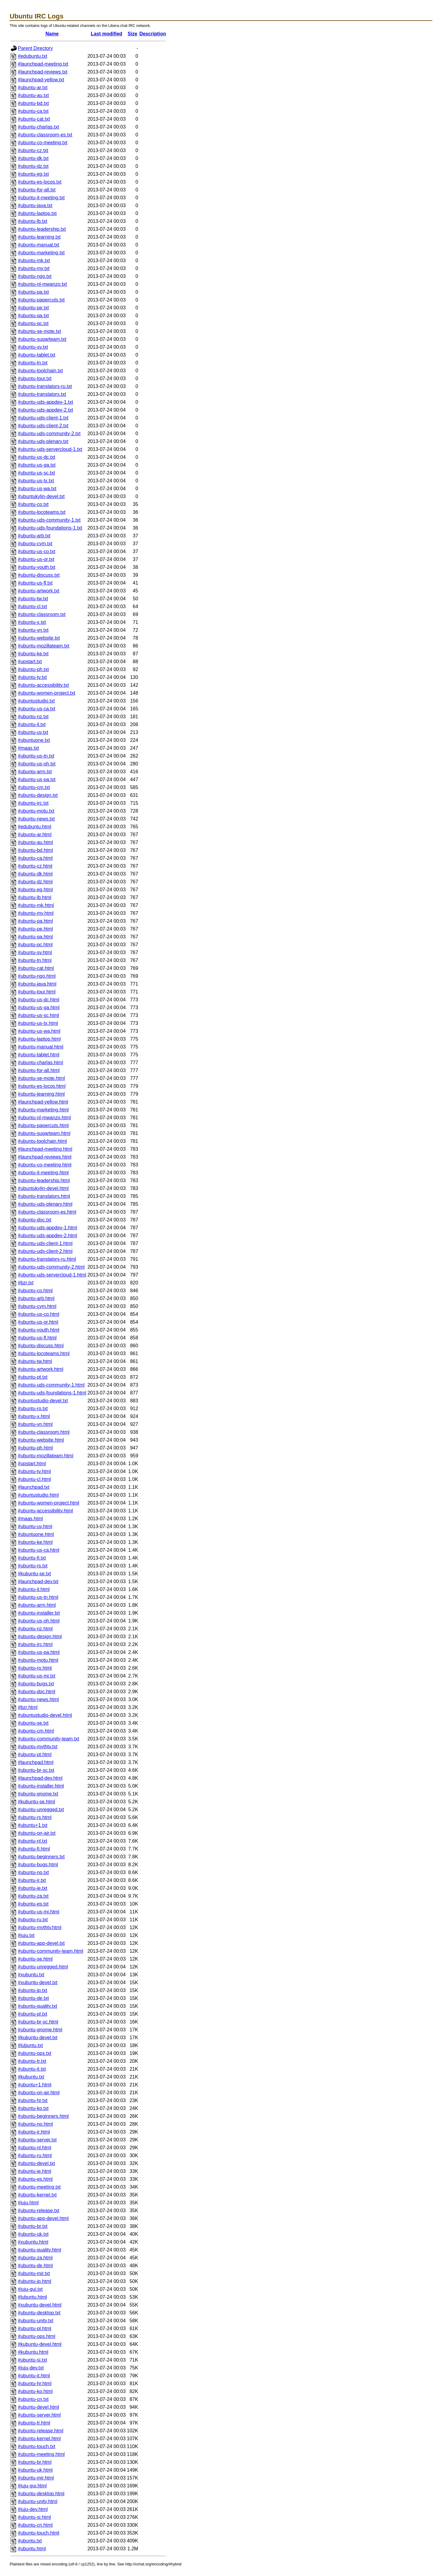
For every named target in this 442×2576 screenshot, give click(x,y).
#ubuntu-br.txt (32, 2226)
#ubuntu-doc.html (36, 1691)
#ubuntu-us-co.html (38, 1314)
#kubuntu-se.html (36, 1801)
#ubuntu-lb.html (34, 897)
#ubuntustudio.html (38, 1495)
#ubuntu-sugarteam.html (44, 1133)
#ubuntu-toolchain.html (42, 1141)
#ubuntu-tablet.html (38, 1054)
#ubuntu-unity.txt (35, 2320)
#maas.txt (28, 748)
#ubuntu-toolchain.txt (40, 370)
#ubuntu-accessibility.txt (43, 685)
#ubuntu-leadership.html (44, 1180)
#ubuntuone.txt (34, 740)
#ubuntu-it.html (34, 2375)
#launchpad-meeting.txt (43, 64)
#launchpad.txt (33, 1487)
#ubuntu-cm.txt (34, 787)
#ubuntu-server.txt (37, 2139)
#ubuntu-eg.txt (33, 174)
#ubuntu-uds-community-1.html (51, 1384)
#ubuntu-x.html (34, 1416)
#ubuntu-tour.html (37, 991)
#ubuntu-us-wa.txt (37, 488)
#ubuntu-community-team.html (50, 1951)
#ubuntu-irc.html (35, 1644)
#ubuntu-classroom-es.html (47, 1212)
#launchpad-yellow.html (43, 1101)
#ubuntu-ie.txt (32, 1888)
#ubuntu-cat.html (36, 968)
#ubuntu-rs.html (34, 1817)
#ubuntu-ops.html (36, 2336)
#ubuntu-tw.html (35, 1361)
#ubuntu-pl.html (34, 2328)
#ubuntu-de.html (35, 2265)
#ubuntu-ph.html (35, 1447)
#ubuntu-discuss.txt (39, 575)
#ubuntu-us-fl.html (37, 1337)
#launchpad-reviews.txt (42, 71)
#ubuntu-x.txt (32, 622)
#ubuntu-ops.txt (34, 2053)
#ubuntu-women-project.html (48, 1502)
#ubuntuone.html (36, 1534)
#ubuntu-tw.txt (33, 598)
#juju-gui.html (32, 2485)
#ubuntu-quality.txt (37, 2006)
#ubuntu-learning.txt (39, 237)
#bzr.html (28, 1707)
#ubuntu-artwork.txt (38, 590)
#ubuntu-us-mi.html (38, 1911)
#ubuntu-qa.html (35, 936)
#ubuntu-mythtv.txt (37, 1746)
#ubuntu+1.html (34, 2084)
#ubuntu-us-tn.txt (36, 755)
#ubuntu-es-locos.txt (39, 181)
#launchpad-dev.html (40, 1778)
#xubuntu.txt (31, 1974)
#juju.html (28, 2202)
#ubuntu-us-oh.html (39, 1620)
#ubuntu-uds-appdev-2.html (47, 1235)
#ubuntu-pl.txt (32, 2014)
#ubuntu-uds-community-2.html (51, 1267)
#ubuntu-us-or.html (38, 1322)
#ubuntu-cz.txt (33, 150)
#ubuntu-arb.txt (34, 535)
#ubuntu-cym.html (37, 1306)
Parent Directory (35, 48)
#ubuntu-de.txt (33, 1998)
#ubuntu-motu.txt (36, 811)
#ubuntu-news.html (38, 1699)
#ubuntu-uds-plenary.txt (43, 441)
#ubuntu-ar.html (34, 834)
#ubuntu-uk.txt (33, 2234)
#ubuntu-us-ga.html (39, 1007)
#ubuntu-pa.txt (33, 292)
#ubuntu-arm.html (37, 1605)
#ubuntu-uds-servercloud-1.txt (50, 449)
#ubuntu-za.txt (33, 1896)
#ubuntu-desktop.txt (39, 2312)
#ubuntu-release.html (40, 2430)
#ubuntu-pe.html (35, 928)
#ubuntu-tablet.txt (36, 354)
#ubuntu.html (32, 2548)
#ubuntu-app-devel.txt (41, 1943)
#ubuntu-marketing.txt (41, 252)
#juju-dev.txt (31, 2367)
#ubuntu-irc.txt (33, 803)
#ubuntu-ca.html (35, 858)
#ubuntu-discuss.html (41, 1345)
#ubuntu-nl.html (34, 2147)
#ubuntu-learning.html (41, 1094)
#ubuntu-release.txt (38, 2210)
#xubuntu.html (33, 2242)
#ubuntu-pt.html (34, 1754)
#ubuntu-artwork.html (40, 1369)
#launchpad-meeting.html (45, 1149)
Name (52, 33)
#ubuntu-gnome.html (40, 2029)
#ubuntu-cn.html (35, 2525)
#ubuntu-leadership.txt (42, 229)
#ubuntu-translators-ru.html (47, 1259)
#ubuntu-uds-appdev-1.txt (45, 402)
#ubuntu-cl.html (34, 1479)
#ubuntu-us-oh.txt (37, 763)
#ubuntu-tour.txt (34, 378)
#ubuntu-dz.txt (33, 166)
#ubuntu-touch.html (38, 2532)
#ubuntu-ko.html (35, 2391)
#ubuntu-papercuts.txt (41, 299)
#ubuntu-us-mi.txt (36, 1675)
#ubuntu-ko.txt (33, 2108)
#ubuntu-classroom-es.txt (45, 134)
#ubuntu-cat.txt (34, 119)
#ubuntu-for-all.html (39, 1070)
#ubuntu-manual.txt (38, 244)
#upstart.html (32, 1463)
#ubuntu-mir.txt (34, 2273)
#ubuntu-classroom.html (44, 1432)
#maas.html (30, 1518)
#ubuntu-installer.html (41, 1786)
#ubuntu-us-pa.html (39, 1652)
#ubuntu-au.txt (33, 95)
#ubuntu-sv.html (35, 952)
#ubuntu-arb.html (36, 1298)
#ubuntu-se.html (35, 1958)
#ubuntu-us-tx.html (38, 1023)
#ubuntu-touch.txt (36, 2446)
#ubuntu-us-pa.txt (37, 779)
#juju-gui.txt (30, 2289)
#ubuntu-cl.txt (32, 606)
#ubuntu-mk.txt (34, 260)
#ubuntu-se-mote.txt (39, 331)
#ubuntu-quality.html (39, 2249)
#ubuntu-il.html (34, 1589)
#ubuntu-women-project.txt (46, 693)
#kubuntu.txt (31, 2076)
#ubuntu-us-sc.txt (36, 472)
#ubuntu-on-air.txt (37, 1833)
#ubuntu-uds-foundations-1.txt (50, 527)
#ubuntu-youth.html (38, 1329)
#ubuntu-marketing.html (43, 1109)
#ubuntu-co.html (35, 1290)
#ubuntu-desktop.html (41, 2493)
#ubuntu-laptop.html (39, 1039)
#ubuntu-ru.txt (33, 1919)
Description (152, 33)
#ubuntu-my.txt (34, 268)
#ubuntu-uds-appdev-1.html (47, 1227)
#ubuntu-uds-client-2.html (45, 1251)
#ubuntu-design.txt (38, 795)
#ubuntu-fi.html (34, 1848)
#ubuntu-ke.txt (33, 653)
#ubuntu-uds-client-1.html (45, 1243)
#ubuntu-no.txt (33, 1872)
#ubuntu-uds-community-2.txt (49, 433)
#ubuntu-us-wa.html (39, 1031)
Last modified (106, 33)
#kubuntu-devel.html (39, 2344)
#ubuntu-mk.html (36, 905)
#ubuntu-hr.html (34, 2383)
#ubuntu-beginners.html (43, 2116)
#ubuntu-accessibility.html (45, 1510)
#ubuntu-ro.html (35, 1668)
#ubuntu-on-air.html (39, 2092)
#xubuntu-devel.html (39, 2304)
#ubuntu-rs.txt (32, 1565)
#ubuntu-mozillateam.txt (43, 645)
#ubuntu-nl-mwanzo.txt (42, 284)
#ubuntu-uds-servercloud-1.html (52, 1274)
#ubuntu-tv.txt (32, 677)
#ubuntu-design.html (40, 1636)
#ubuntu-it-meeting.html (43, 1172)
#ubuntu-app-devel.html (43, 2218)
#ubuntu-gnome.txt (38, 1793)
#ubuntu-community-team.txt (48, 1738)
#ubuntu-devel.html (38, 2407)
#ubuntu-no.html (35, 2124)
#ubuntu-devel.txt (36, 2163)
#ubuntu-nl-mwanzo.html (44, 1117)
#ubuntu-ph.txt (33, 669)
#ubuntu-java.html (37, 983)
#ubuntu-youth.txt (36, 567)
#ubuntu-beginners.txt (41, 1856)
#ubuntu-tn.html (34, 960)
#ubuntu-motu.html (38, 1660)
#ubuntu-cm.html (36, 1730)
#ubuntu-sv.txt (33, 347)
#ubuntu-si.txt (32, 2359)
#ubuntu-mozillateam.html (45, 1455)
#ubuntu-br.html (34, 2462)
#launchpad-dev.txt (38, 1581)
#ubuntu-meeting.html (41, 2454)
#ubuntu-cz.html (35, 866)
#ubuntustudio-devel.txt (43, 1400)
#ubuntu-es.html (35, 2179)
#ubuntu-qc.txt (33, 323)
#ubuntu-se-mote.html (41, 1078)
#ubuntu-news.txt (36, 818)
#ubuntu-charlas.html (40, 1062)
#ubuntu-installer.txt (39, 1613)
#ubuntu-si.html (34, 2517)
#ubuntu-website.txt (39, 638)
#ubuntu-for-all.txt (37, 189)
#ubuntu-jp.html (34, 2281)
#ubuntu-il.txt (32, 724)
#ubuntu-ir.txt (32, 1880)
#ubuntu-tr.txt (32, 2061)
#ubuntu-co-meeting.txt (42, 142)
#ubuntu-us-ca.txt (36, 708)
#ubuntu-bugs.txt (36, 1683)
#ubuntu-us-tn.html (38, 1597)
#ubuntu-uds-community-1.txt (49, 520)
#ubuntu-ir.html (34, 2131)
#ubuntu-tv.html (34, 1471)
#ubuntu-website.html (41, 1440)
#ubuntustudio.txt (36, 700)
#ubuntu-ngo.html (37, 976)
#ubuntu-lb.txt (32, 221)
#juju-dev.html (32, 2509)
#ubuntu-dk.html (35, 873)
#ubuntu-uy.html (35, 1526)
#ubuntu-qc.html (35, 944)
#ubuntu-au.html (35, 842)
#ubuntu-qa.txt (33, 315)
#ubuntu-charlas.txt (38, 126)
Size (132, 33)
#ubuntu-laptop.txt (37, 213)
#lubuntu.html (32, 2297)
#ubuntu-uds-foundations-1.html (52, 1392)
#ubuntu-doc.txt (34, 1219)
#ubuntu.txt (30, 2540)
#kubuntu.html (33, 2352)
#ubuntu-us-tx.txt (36, 480)
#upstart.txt (30, 661)
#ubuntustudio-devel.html (45, 1715)
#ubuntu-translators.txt (42, 394)
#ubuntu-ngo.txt (34, 276)
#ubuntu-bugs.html (38, 1864)
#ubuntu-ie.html (34, 2171)
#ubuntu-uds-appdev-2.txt (45, 409)
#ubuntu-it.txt (32, 2069)
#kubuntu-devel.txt (37, 2037)
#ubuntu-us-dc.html (38, 999)
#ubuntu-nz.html (35, 1628)
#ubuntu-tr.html (34, 2422)
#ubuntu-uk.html (35, 2470)
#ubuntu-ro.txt (33, 1408)
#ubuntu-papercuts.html (43, 1125)
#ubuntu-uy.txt (33, 732)
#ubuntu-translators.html (44, 1196)
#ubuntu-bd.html (35, 850)
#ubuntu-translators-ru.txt (45, 386)
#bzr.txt (26, 1282)
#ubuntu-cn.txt (33, 2399)
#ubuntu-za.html (35, 2257)
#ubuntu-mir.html (36, 2477)
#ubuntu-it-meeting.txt (41, 197)
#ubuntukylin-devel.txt (41, 496)
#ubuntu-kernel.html (39, 2438)
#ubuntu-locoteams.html (44, 1353)
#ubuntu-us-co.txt (36, 551)
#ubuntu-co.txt (33, 504)
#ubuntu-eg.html (35, 889)
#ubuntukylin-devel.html (43, 1188)
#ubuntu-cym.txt (35, 543)
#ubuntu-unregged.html (43, 1966)
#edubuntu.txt (32, 56)
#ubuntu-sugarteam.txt (42, 339)
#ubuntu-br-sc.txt (36, 1770)
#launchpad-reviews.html (44, 1156)
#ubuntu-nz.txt (33, 716)
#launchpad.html (35, 1762)
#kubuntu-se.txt (34, 1573)
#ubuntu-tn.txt (32, 362)
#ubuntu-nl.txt (32, 1841)
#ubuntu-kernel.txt (37, 2194)
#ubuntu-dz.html (35, 881)
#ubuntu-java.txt (35, 205)
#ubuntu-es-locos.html (41, 1086)
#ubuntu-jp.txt (32, 1990)
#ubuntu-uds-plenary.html (45, 1204)
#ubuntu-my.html (36, 913)
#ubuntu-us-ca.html (38, 1550)
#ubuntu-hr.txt (32, 2100)
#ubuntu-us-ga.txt (37, 465)
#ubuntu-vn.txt (33, 630)
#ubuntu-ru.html (35, 2155)
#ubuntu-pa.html (35, 921)
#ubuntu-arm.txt (35, 771)
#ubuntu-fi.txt (32, 1557)
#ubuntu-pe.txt (33, 307)
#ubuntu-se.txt (33, 1723)
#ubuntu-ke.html (35, 1542)
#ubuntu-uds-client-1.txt (43, 417)
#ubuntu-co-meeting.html (44, 1164)
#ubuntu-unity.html (37, 2501)
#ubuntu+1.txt (32, 1825)
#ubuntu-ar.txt (32, 87)
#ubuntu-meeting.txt (39, 2187)
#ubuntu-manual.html (40, 1046)
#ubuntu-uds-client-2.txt (43, 425)
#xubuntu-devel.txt (37, 1982)
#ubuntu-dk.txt (33, 158)
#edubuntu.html (34, 826)
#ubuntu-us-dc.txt (36, 457)
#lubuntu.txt (30, 2045)
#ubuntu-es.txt (33, 1903)
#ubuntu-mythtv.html (39, 1927)
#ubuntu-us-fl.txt (35, 582)
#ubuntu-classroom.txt (41, 614)
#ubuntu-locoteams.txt (41, 512)
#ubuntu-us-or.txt (36, 559)
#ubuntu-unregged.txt (41, 1809)
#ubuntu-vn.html (35, 1424)
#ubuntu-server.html (39, 2415)
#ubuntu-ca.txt (33, 111)
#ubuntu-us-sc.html (38, 1015)
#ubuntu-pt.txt (32, 1377)
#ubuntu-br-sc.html (38, 2021)
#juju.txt (26, 1935)
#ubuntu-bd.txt (33, 103)
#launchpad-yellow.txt (41, 79)
